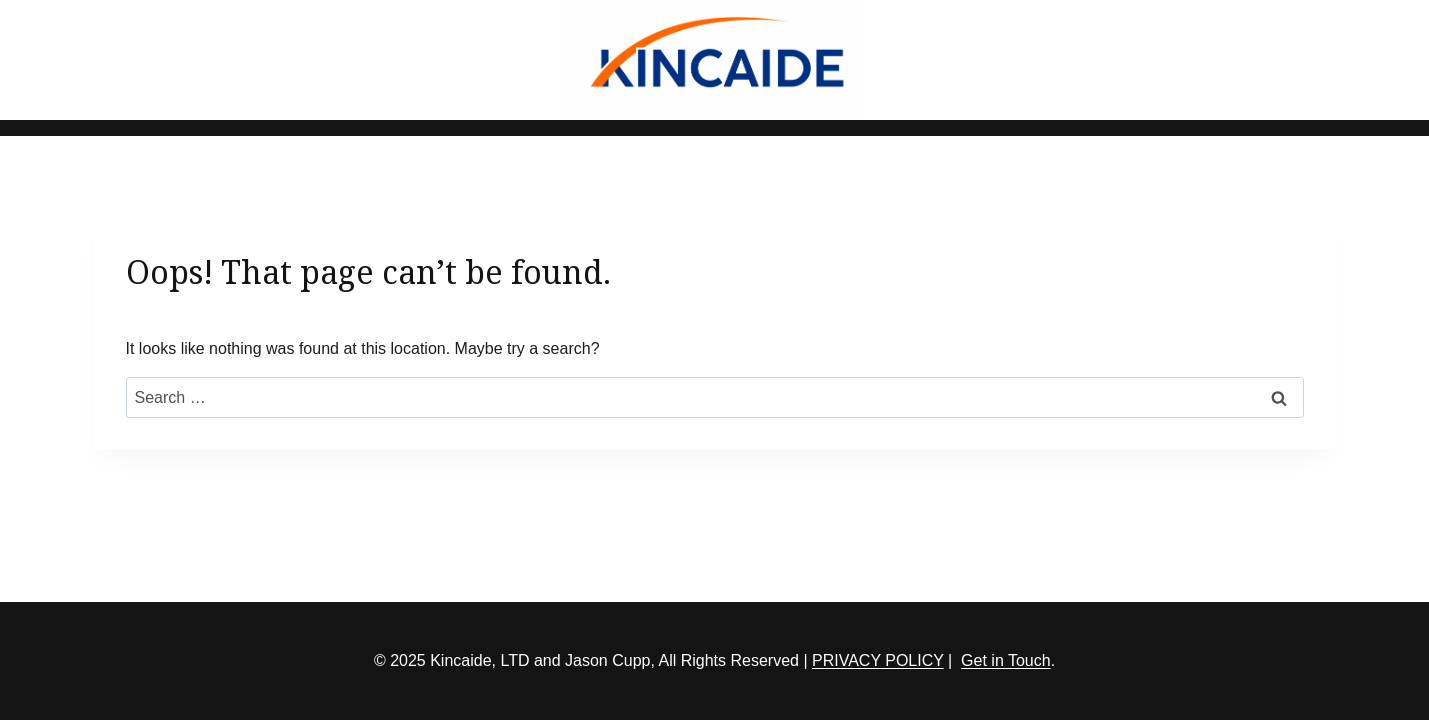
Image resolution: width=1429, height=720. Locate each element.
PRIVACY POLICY (878, 660)
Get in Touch (1006, 660)
